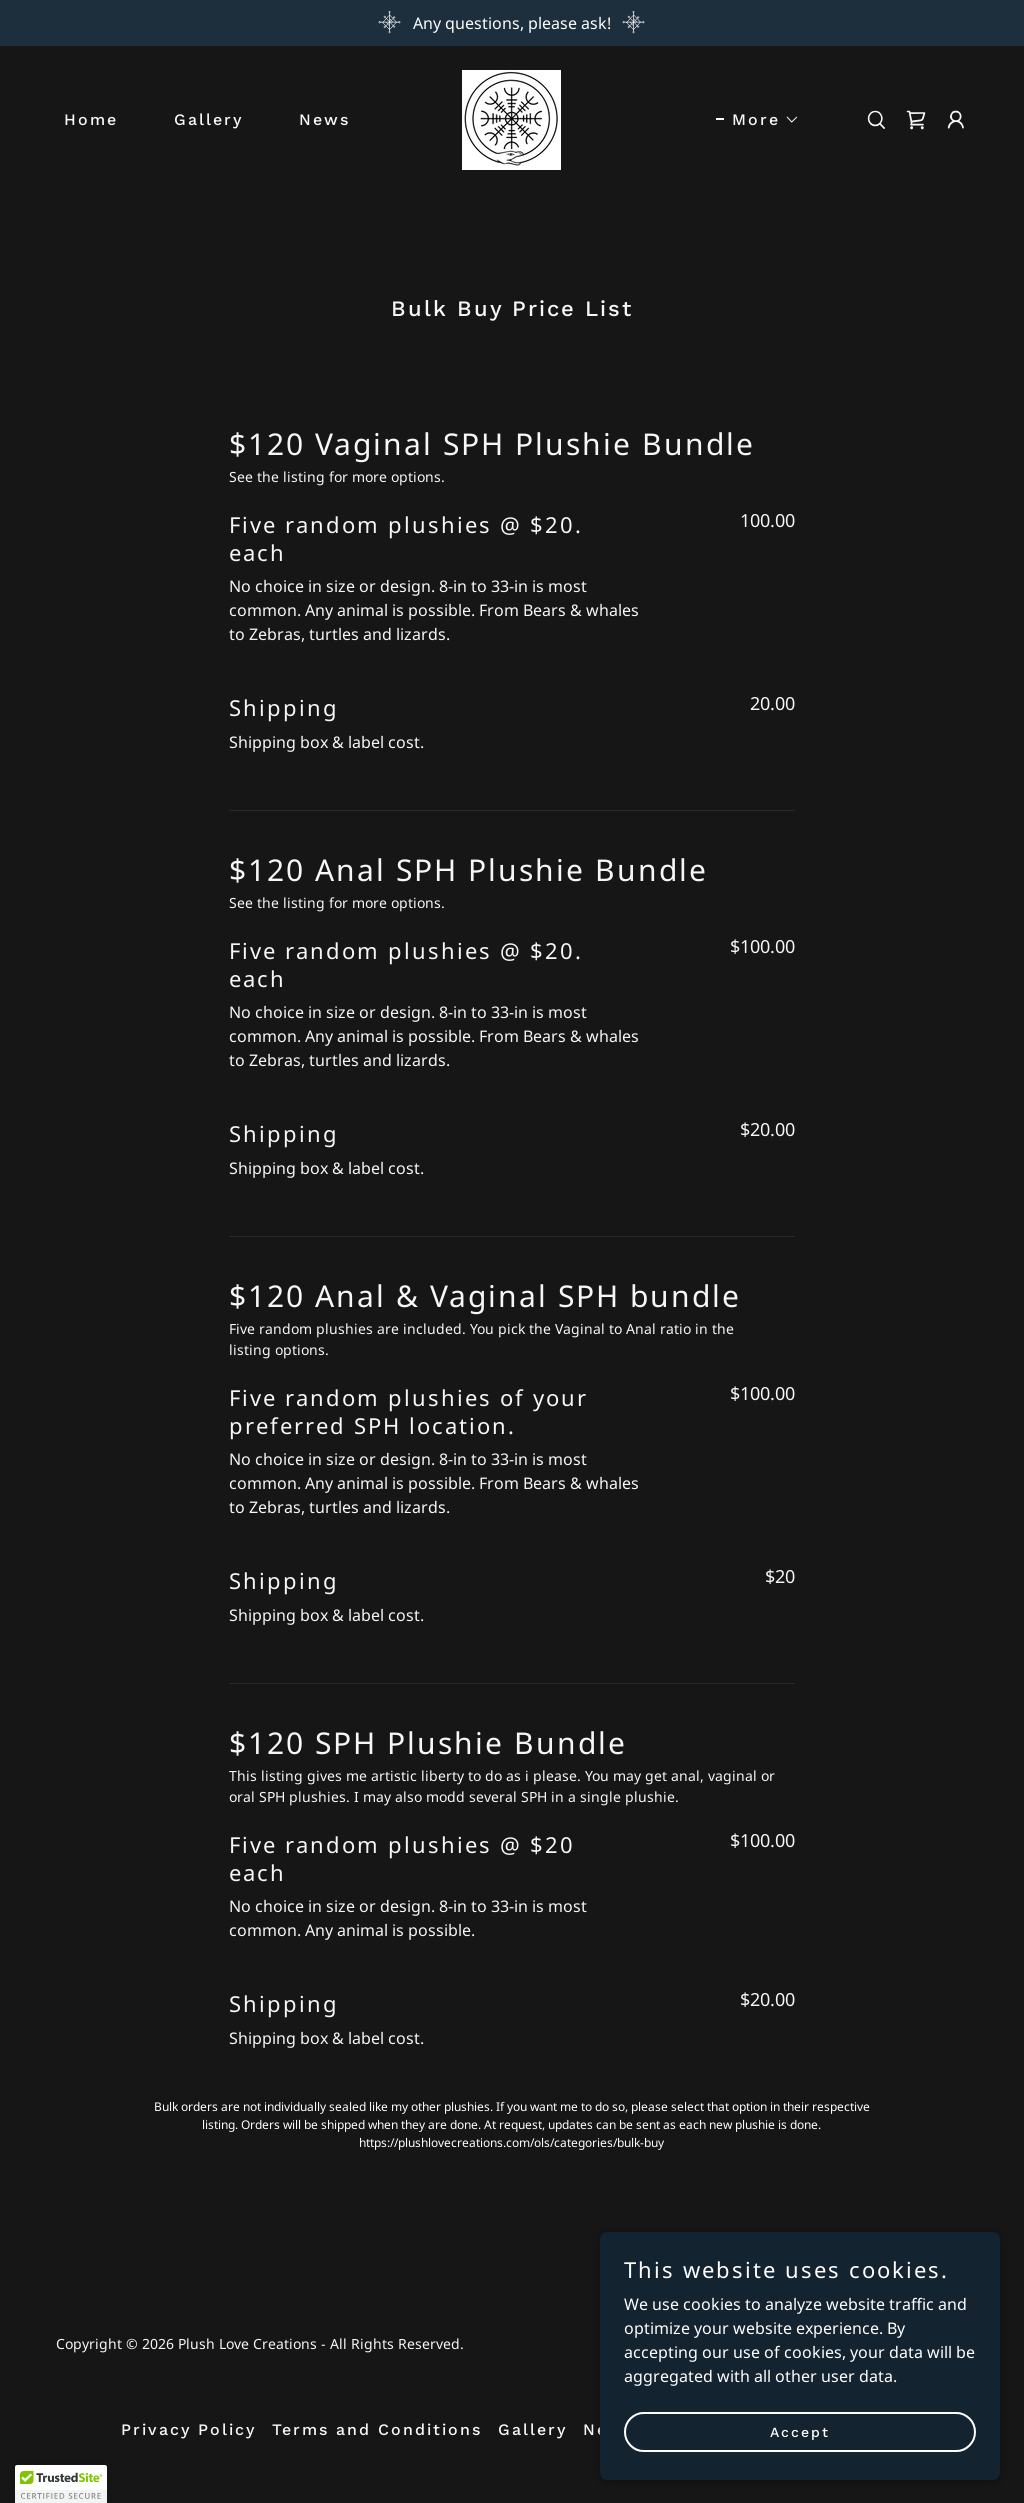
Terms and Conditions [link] (377, 2429)
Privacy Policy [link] (188, 2429)
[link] (511, 118)
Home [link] (91, 119)
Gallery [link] (208, 119)
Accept (800, 2459)
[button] (758, 120)
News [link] (324, 119)
